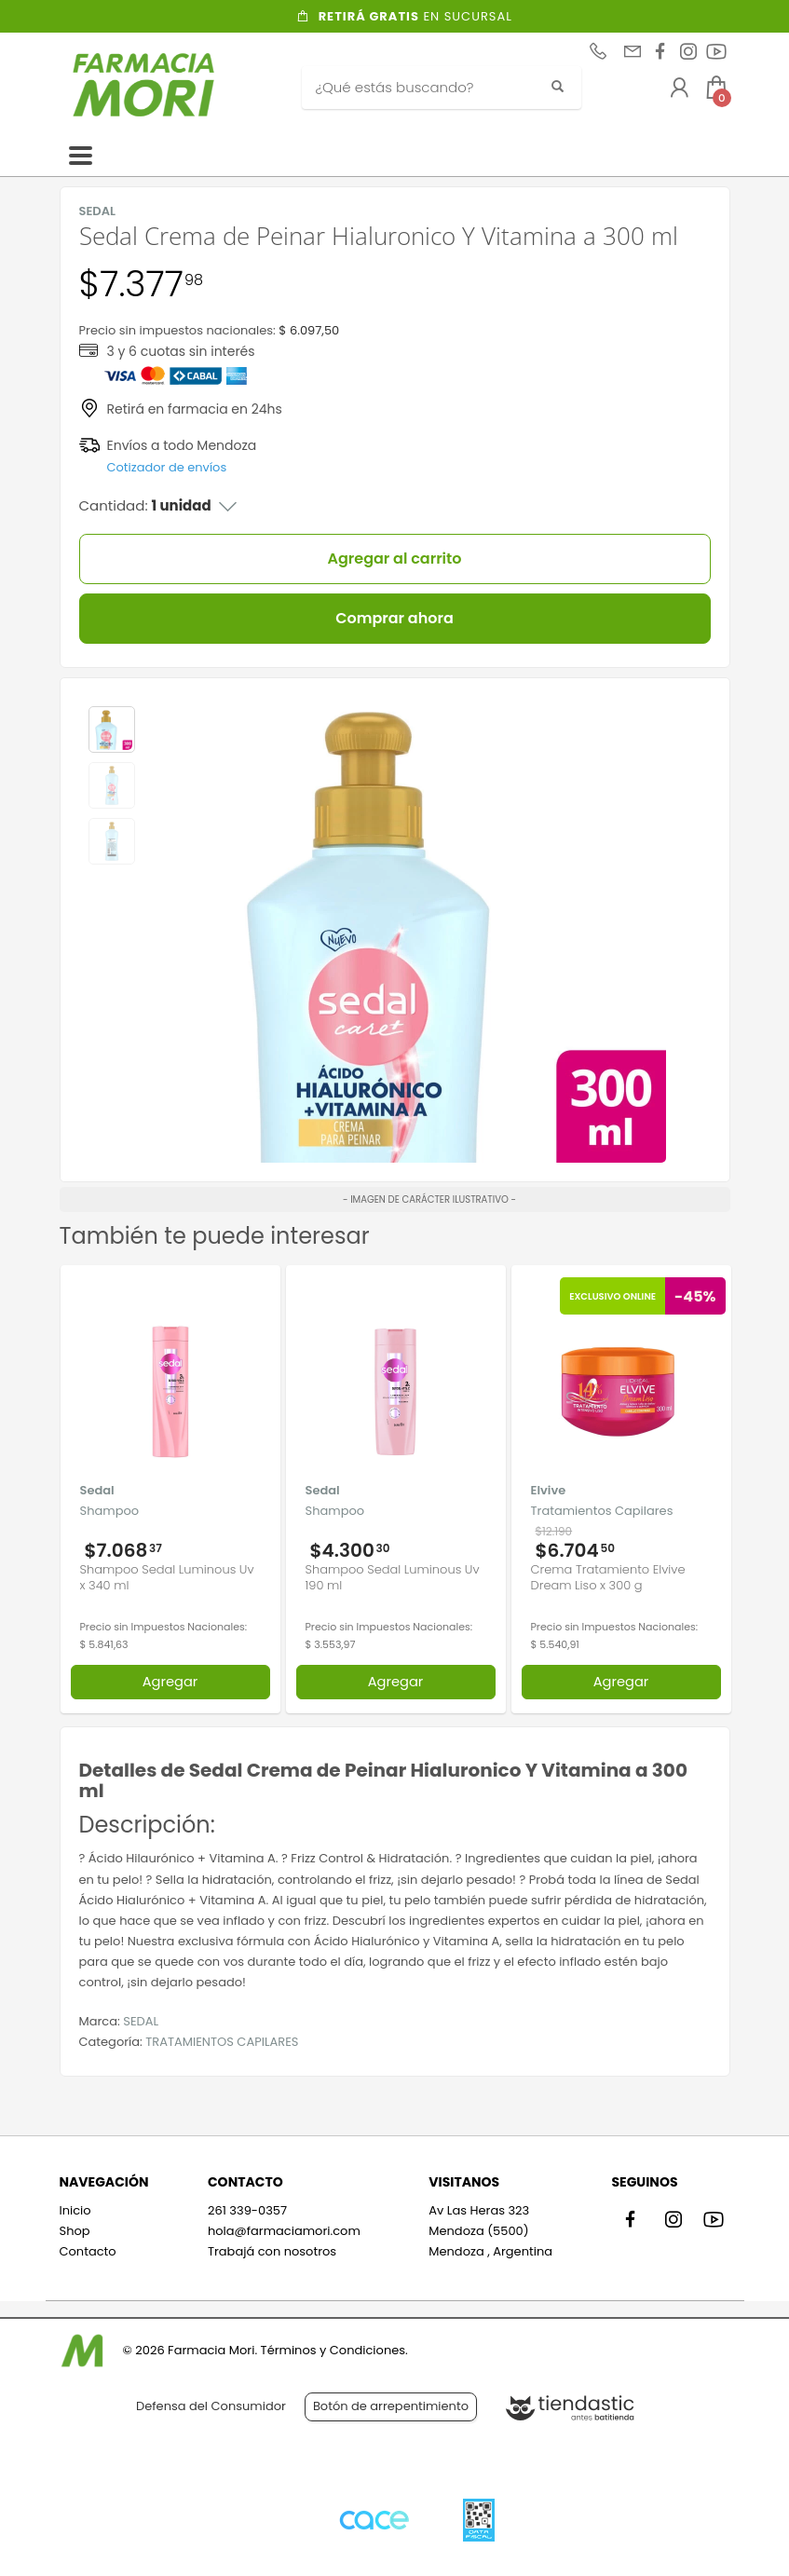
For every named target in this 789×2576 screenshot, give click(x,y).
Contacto (88, 2251)
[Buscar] (427, 87)
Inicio (75, 2210)
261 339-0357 (247, 2210)
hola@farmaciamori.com (284, 2231)
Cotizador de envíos (167, 467)
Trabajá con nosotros (272, 2251)
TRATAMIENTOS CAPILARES (221, 2042)
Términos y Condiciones (333, 2350)
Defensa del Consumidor (211, 2406)
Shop (75, 2231)
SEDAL (140, 2021)
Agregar (170, 1681)
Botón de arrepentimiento (391, 2406)
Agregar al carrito (395, 558)
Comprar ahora (394, 618)
